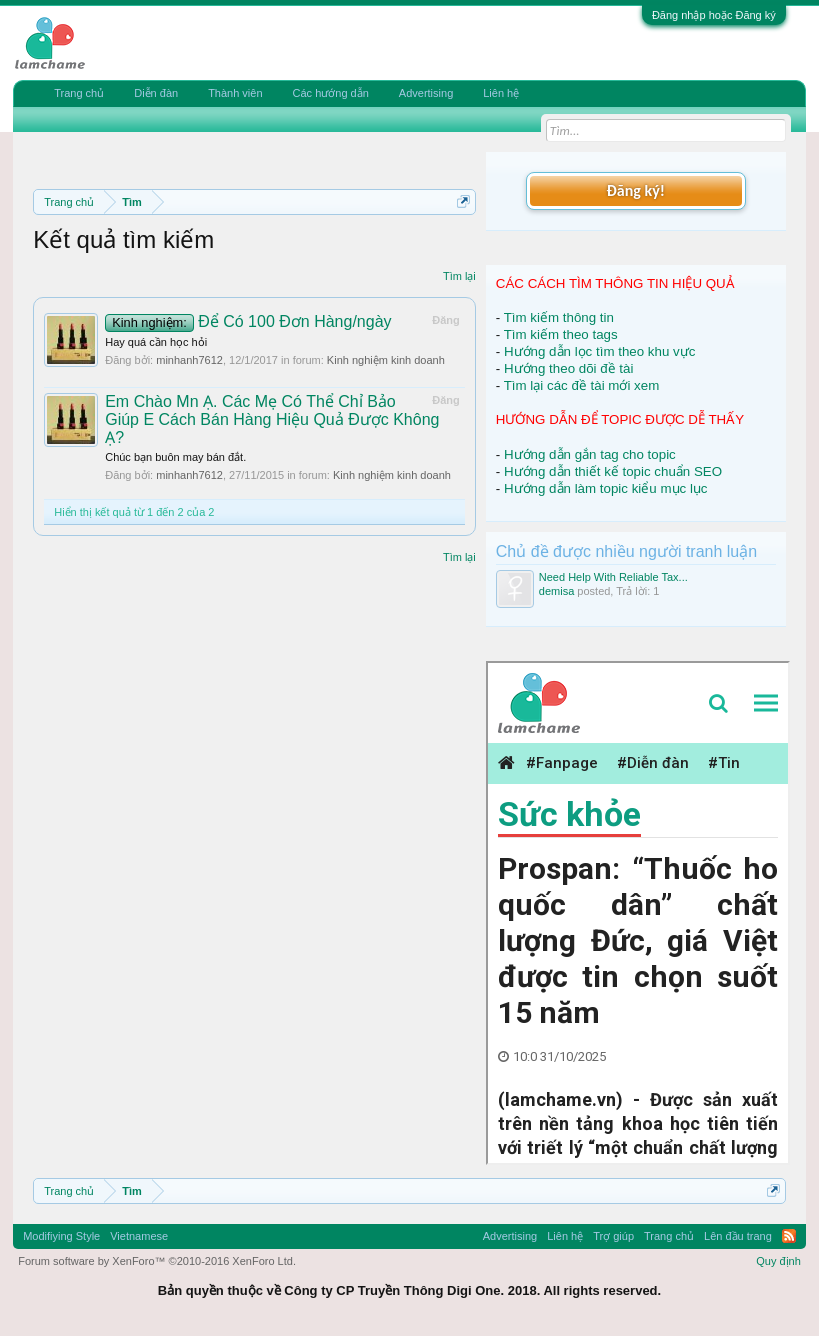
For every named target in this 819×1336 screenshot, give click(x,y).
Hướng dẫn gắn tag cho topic (590, 454)
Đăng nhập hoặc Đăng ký (714, 15)
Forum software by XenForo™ (157, 1261)
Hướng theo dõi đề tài (568, 368)
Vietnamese (139, 1236)
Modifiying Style (61, 1236)
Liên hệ (501, 93)
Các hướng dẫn (331, 93)
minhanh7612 (189, 360)
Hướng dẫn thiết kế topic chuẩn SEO (613, 471)
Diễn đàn (156, 93)
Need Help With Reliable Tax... (613, 577)
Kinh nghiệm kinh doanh (386, 360)
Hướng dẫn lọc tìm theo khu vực (599, 351)
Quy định (778, 1261)
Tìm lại (459, 276)
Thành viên (235, 93)
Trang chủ (79, 93)
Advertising (426, 93)
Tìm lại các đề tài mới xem (582, 385)
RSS (789, 1236)
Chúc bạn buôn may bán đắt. (175, 457)
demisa (556, 591)
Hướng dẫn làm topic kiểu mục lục (606, 488)
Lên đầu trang (738, 1236)
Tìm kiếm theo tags (561, 334)
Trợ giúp (613, 1236)
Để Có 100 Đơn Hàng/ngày (248, 321)
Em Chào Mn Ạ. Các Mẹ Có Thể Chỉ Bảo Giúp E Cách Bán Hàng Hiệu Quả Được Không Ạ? (272, 419)
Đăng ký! (636, 190)
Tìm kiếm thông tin (559, 317)
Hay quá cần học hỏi (156, 342)
